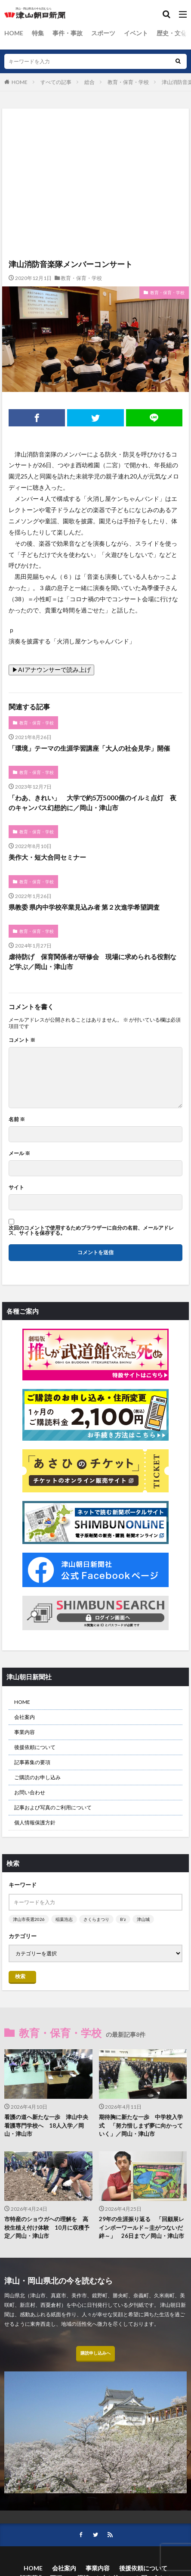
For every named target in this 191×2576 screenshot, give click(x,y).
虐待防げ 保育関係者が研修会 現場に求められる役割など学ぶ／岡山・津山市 (92, 961)
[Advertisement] (95, 146)
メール (19, 1153)
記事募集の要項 (32, 1762)
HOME (13, 33)
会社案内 (24, 1717)
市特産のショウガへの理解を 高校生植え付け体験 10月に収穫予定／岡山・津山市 (46, 2227)
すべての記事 (55, 82)
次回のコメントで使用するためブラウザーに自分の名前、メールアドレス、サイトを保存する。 (91, 1230)
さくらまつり (96, 1919)
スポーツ (103, 33)
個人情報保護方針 (34, 1822)
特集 (38, 33)
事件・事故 (67, 33)
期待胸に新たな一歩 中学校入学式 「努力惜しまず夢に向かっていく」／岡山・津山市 (141, 2125)
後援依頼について (34, 1747)
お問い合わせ (29, 1792)
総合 (89, 82)
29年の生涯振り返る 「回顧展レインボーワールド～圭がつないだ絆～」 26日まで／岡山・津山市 (141, 2227)
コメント (22, 1040)
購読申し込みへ (95, 2352)
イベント (136, 33)
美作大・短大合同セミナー (47, 857)
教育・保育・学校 (128, 82)
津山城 (143, 1919)
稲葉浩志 (64, 1919)
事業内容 (24, 1732)
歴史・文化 (172, 33)
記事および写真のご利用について (53, 1807)
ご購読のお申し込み (37, 1777)
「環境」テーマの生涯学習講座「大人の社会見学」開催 (89, 748)
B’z (123, 1919)
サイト (16, 1187)
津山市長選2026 (29, 1919)
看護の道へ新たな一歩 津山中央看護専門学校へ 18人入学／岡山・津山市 (46, 2125)
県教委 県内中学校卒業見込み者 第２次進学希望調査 (84, 907)
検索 (20, 1976)
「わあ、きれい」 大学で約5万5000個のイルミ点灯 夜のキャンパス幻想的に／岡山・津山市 (92, 802)
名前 (17, 1119)
